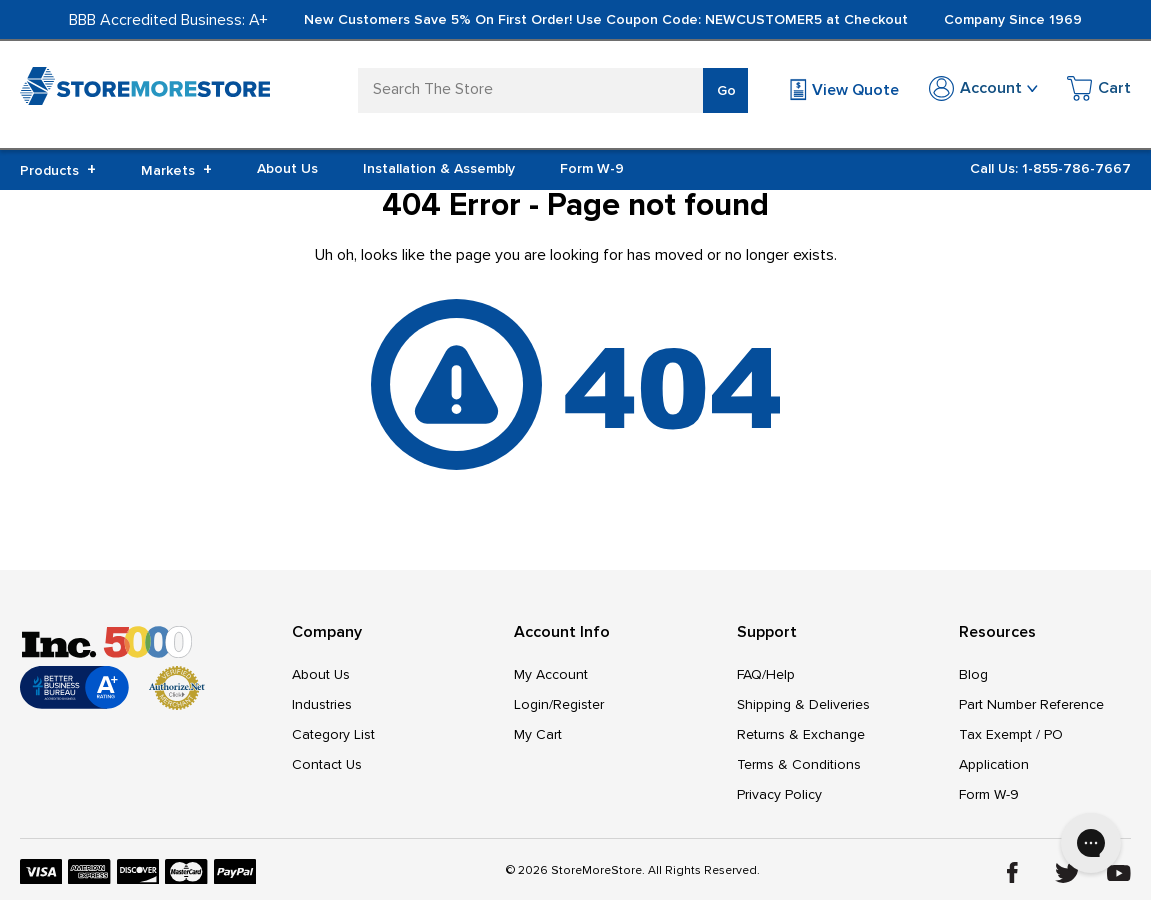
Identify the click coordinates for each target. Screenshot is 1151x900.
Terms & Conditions (799, 764)
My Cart (538, 734)
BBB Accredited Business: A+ (168, 20)
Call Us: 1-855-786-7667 (1050, 168)
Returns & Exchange (801, 734)
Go (726, 90)
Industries (322, 704)
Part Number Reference (1031, 704)
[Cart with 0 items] (1099, 91)
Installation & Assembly (439, 168)
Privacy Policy (779, 794)
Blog (973, 674)
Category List (333, 734)
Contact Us (327, 764)
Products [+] (58, 170)
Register (578, 704)
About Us (287, 168)
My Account (551, 674)
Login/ (533, 704)
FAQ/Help (766, 674)
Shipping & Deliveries (803, 704)
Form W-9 (592, 168)
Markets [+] (176, 170)
